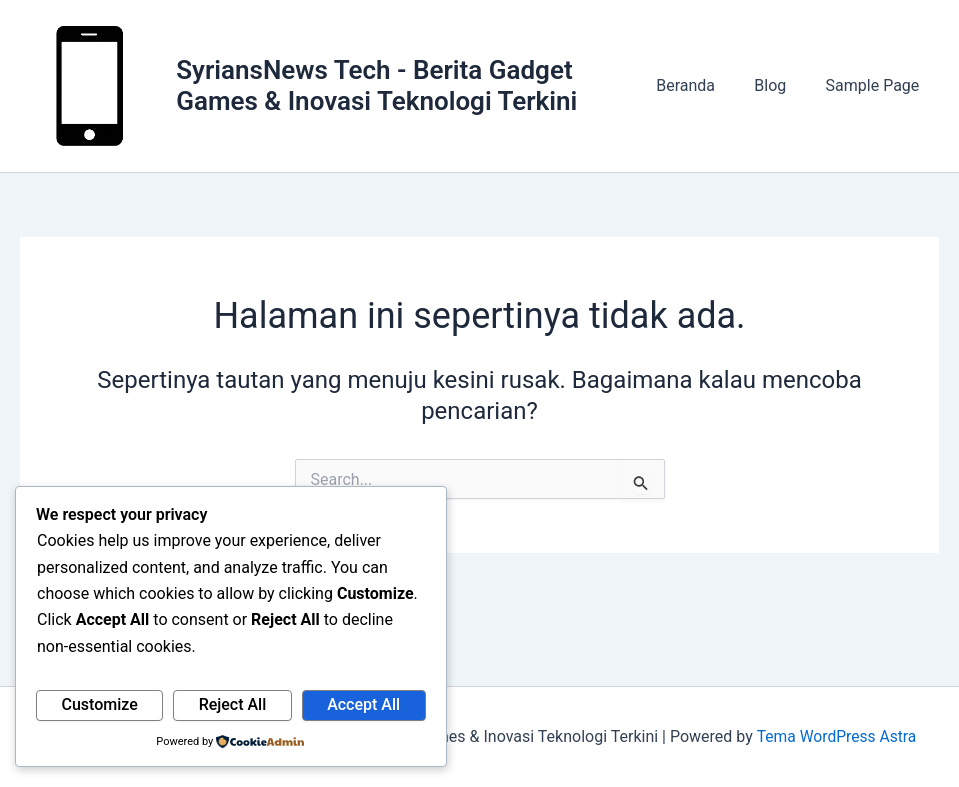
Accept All (363, 704)
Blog (781, 88)
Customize (99, 704)
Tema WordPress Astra (836, 736)
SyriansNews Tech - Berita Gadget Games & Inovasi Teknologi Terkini (381, 88)
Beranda (703, 88)
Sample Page (876, 88)
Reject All (233, 704)
